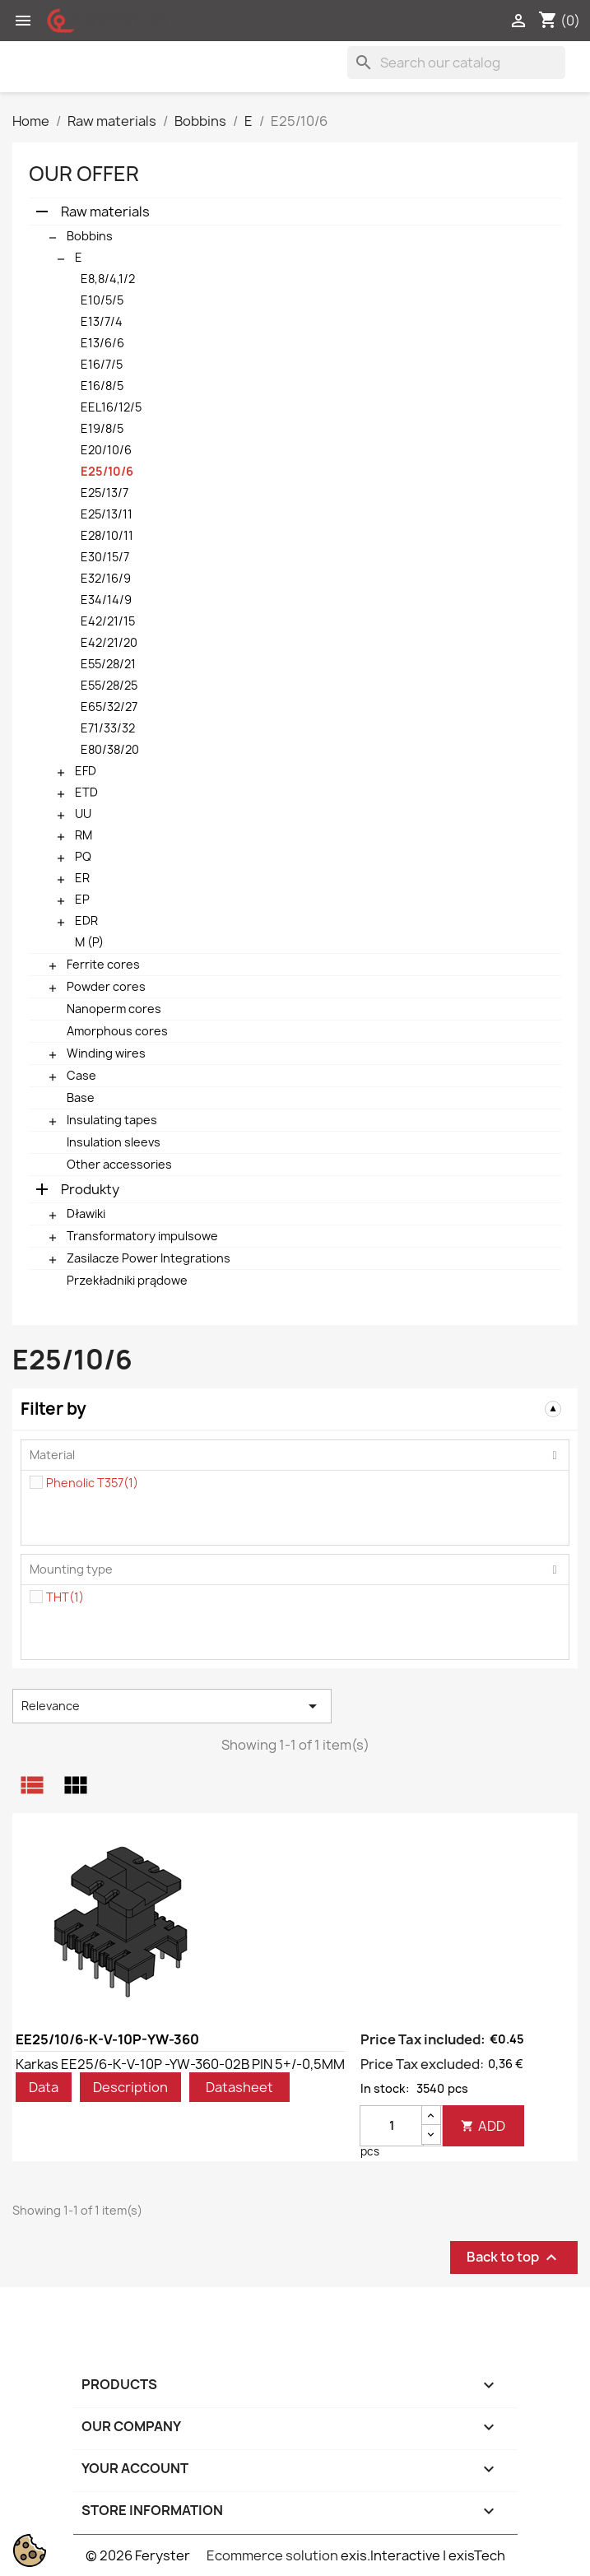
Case (81, 1075)
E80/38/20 (110, 749)
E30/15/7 (105, 557)
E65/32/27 (109, 706)
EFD (85, 771)
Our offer (84, 174)
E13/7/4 (102, 321)
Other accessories (119, 1164)
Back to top (514, 2257)
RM (83, 835)
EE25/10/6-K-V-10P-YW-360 (107, 2039)
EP (82, 899)
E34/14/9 (106, 599)
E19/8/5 (102, 428)
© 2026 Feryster (138, 2555)
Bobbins (90, 236)
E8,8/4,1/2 (108, 278)
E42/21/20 (109, 642)
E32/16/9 (106, 578)
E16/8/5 (102, 385)
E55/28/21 (108, 664)
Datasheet (239, 2087)
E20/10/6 (106, 450)
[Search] (456, 62)
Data (43, 2087)
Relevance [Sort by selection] (172, 1706)
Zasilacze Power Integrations (148, 1258)
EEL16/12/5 (111, 407)
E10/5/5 (102, 300)
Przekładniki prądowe (127, 1280)
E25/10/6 (107, 471)
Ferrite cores (103, 964)
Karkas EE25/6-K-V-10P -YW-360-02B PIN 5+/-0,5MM (180, 2064)
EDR (86, 920)
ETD (86, 792)
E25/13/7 (104, 492)
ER (82, 878)
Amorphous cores (117, 1031)
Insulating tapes (112, 1120)
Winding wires (106, 1053)
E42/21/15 (108, 621)
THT (65, 1597)
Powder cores (106, 986)
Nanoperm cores (114, 1008)
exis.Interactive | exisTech (423, 2555)
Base (81, 1097)
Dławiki (86, 1213)
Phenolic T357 (92, 1482)
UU (83, 813)
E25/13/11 (106, 514)
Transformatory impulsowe (142, 1236)
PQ (83, 856)
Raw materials (105, 211)
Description (130, 2087)
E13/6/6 (102, 343)
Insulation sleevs (113, 1142)
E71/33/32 (108, 728)
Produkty (90, 1189)
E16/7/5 (102, 364)
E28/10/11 (107, 535)
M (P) (89, 942)
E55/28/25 (109, 685)
